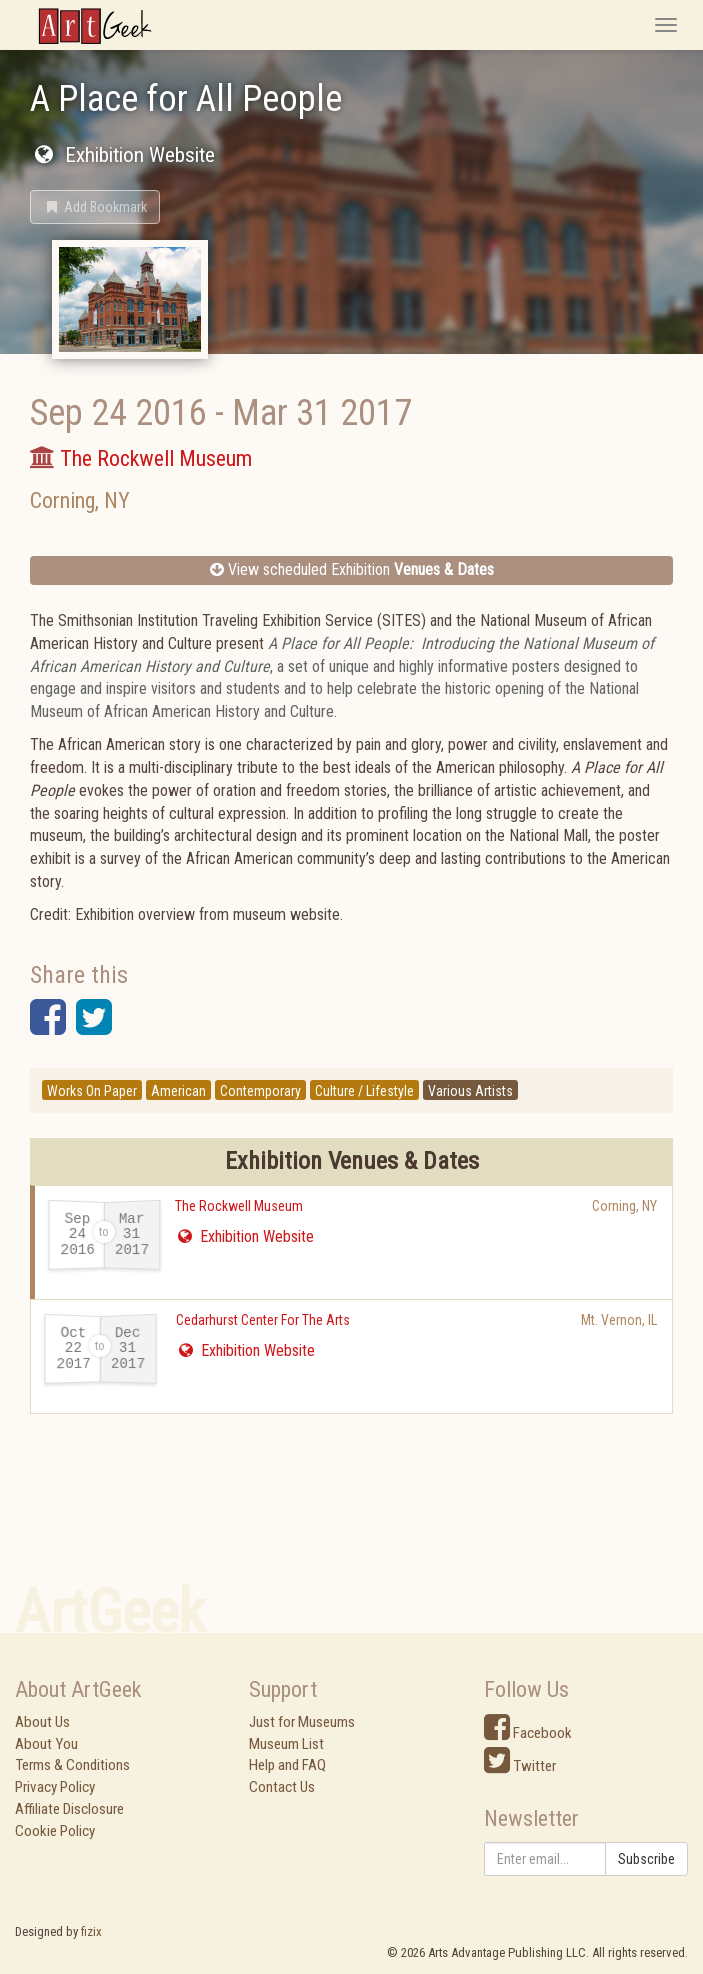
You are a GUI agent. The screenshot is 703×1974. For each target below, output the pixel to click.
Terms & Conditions (72, 1765)
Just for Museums (302, 1722)
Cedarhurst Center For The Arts (263, 1320)
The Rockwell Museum (239, 1206)
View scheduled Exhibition (352, 569)
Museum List (286, 1744)
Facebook (528, 1733)
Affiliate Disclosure (69, 1809)
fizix (91, 1931)
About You (46, 1744)
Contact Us (282, 1787)
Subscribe (646, 1859)
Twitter (520, 1766)
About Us (42, 1722)
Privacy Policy (55, 1787)
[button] (95, 207)
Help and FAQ (287, 1765)
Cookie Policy (55, 1831)
